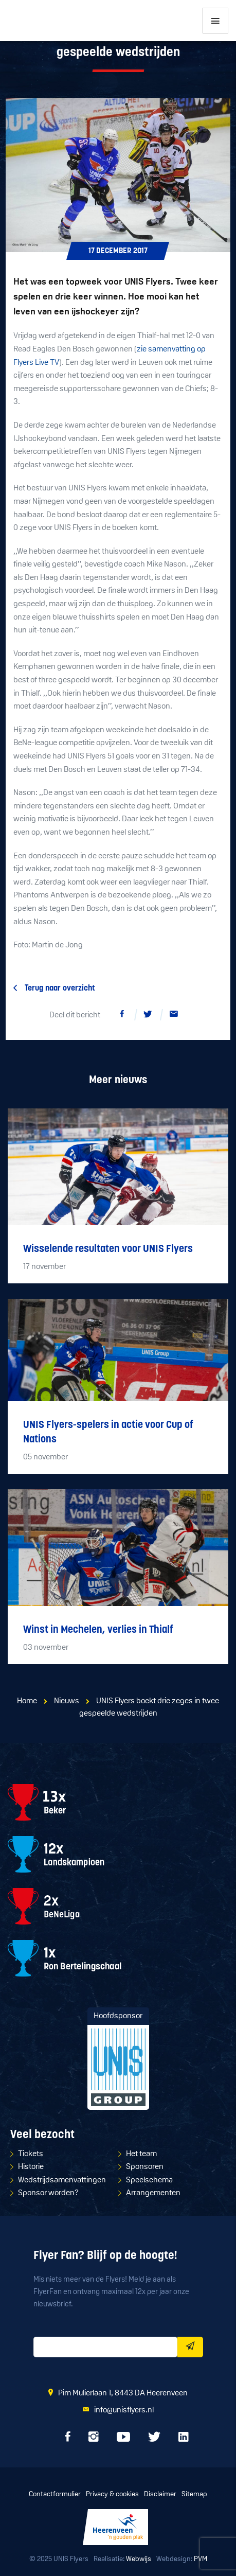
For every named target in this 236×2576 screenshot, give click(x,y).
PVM (200, 2559)
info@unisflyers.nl (124, 2410)
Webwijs (138, 2559)
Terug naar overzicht (60, 988)
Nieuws (66, 1701)
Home (27, 1701)
